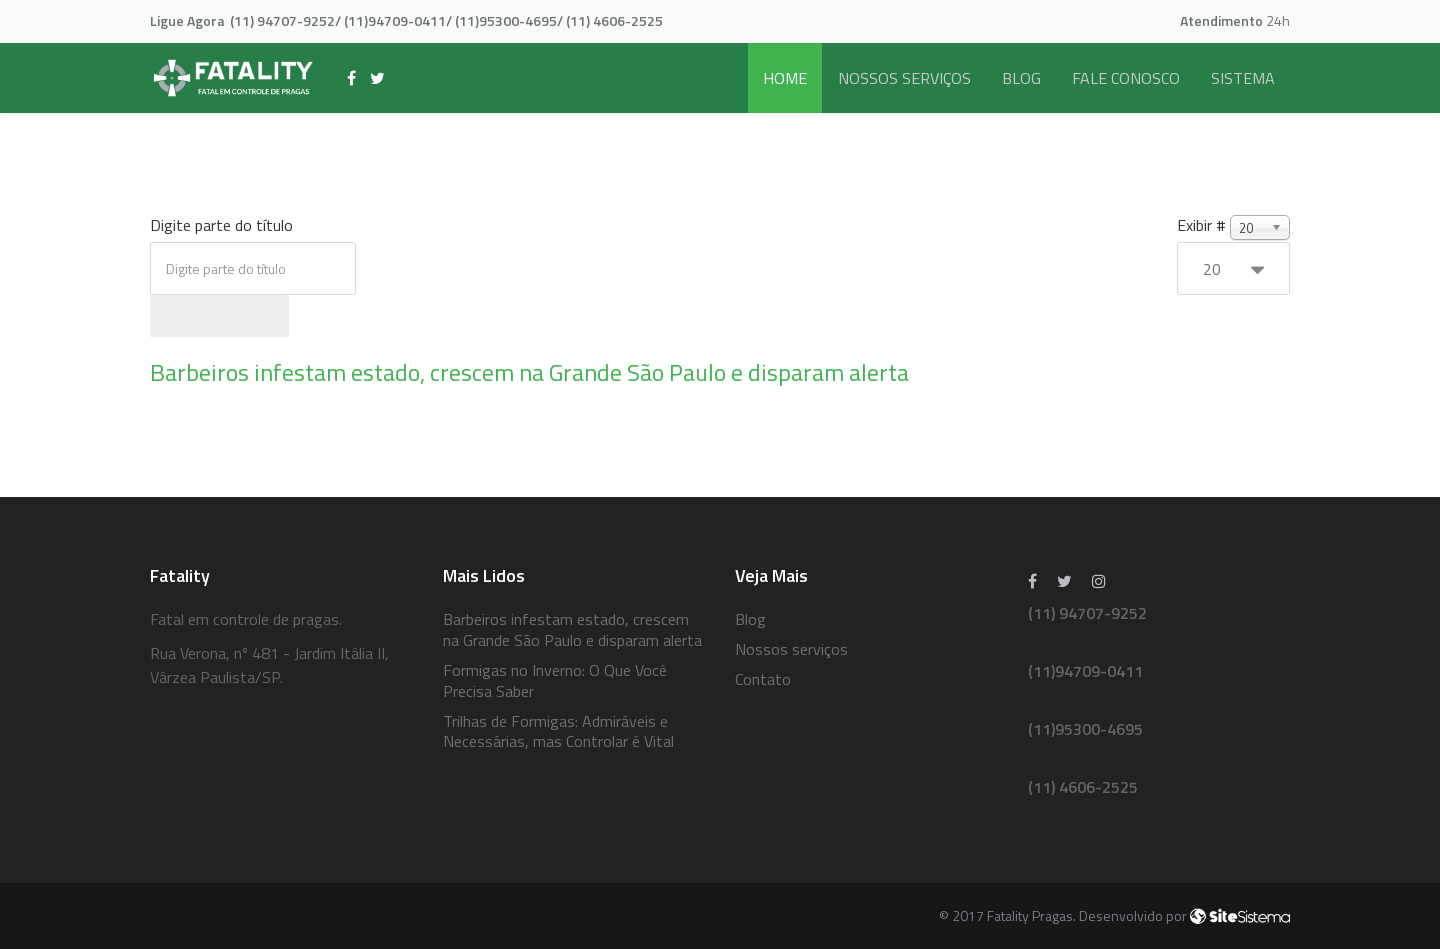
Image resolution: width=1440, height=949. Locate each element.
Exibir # (1201, 225)
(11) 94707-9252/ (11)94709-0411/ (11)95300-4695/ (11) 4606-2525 (446, 20)
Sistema (1243, 78)
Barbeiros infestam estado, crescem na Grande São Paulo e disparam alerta (529, 372)
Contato (763, 679)
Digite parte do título (223, 225)
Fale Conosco (1126, 78)
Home (785, 78)
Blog (1021, 78)
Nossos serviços (904, 78)
